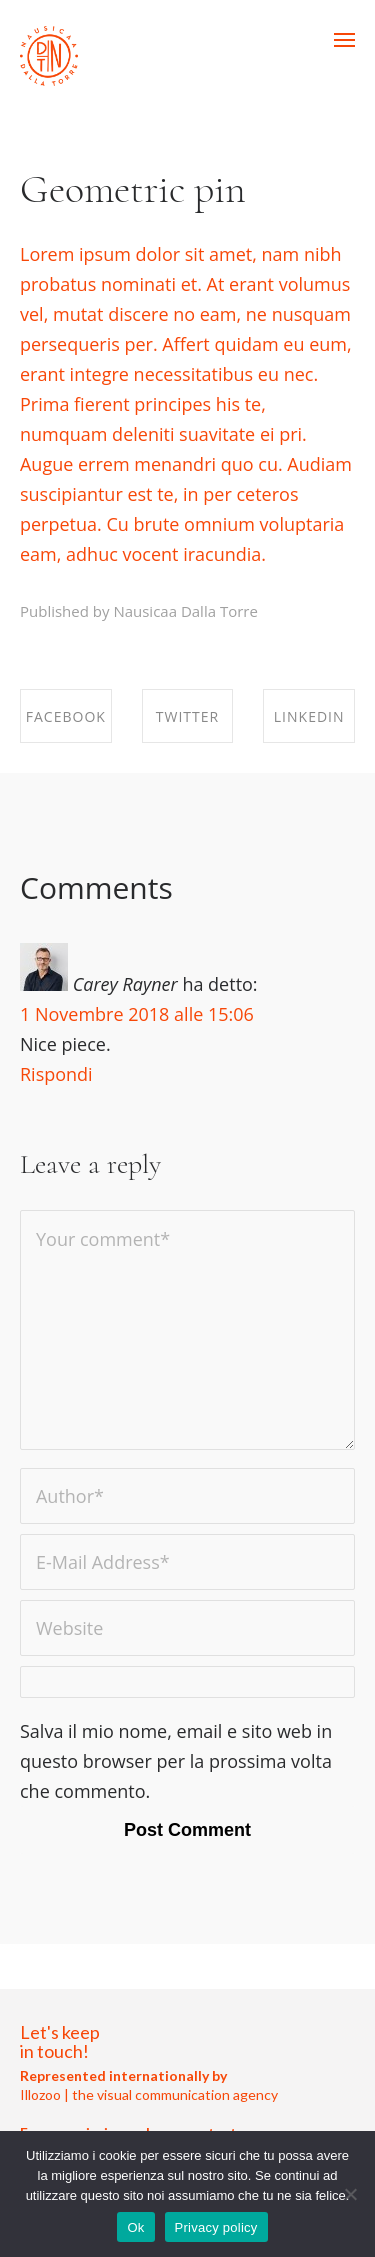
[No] (350, 2194)
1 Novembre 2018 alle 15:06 (137, 1014)
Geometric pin (133, 189)
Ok (135, 2227)
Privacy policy (216, 2227)
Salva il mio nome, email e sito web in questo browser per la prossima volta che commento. (176, 1761)
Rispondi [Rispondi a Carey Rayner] (56, 1074)
